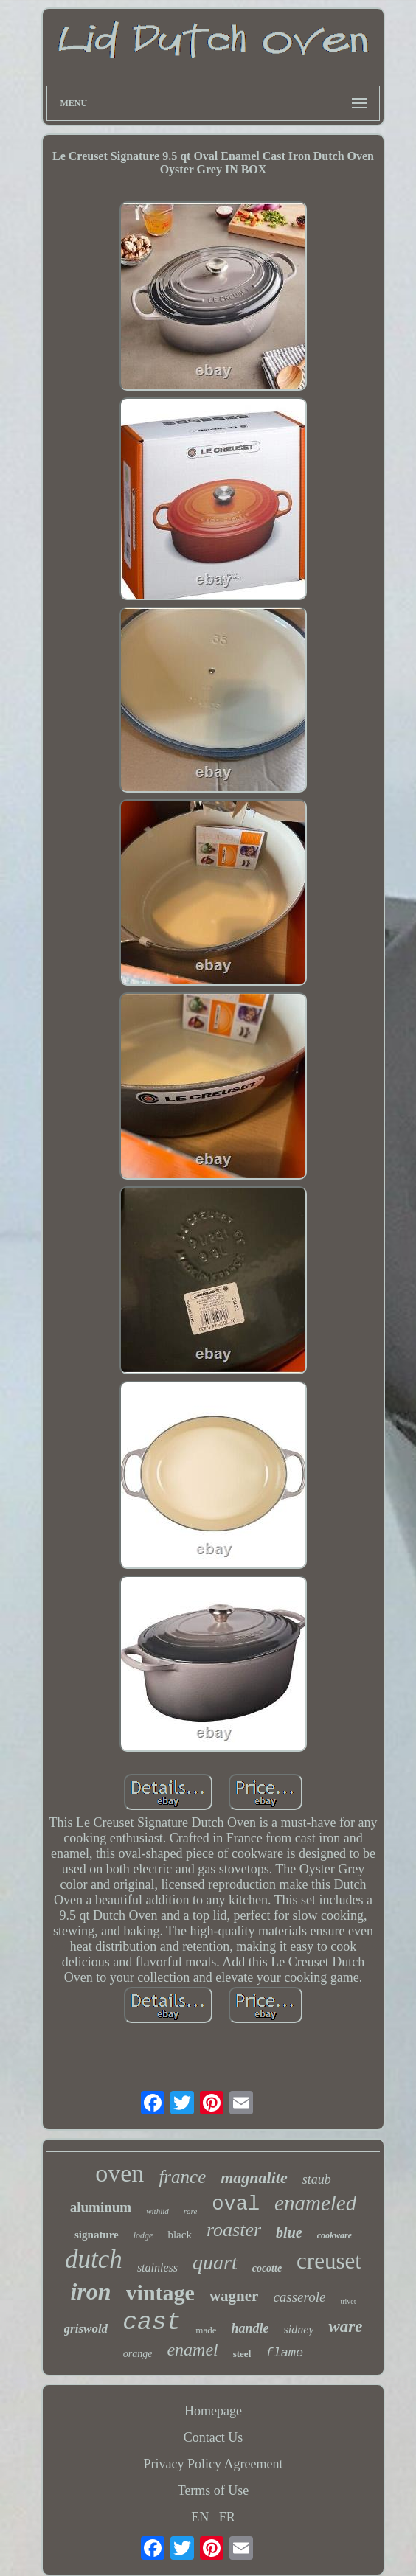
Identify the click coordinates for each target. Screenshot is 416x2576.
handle (250, 2328)
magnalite (254, 2177)
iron (90, 2291)
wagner (234, 2296)
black (179, 2235)
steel (242, 2353)
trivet (348, 2301)
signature (96, 2235)
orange (138, 2353)
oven (119, 2173)
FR (227, 2517)
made (205, 2330)
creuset (329, 2261)
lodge (143, 2235)
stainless (157, 2267)
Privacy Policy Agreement (213, 2464)
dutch (93, 2259)
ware (345, 2326)
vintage (160, 2292)
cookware (334, 2235)
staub (316, 2179)
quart (215, 2262)
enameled (315, 2203)
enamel (192, 2349)
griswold (86, 2329)
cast (151, 2322)
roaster (234, 2230)
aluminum (100, 2207)
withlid (157, 2211)
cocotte (267, 2268)
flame (284, 2353)
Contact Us (213, 2437)
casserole (299, 2297)
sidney (299, 2329)
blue (289, 2232)
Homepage (213, 2410)
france (182, 2177)
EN (200, 2517)
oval (236, 2204)
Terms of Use (213, 2490)
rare (191, 2211)
